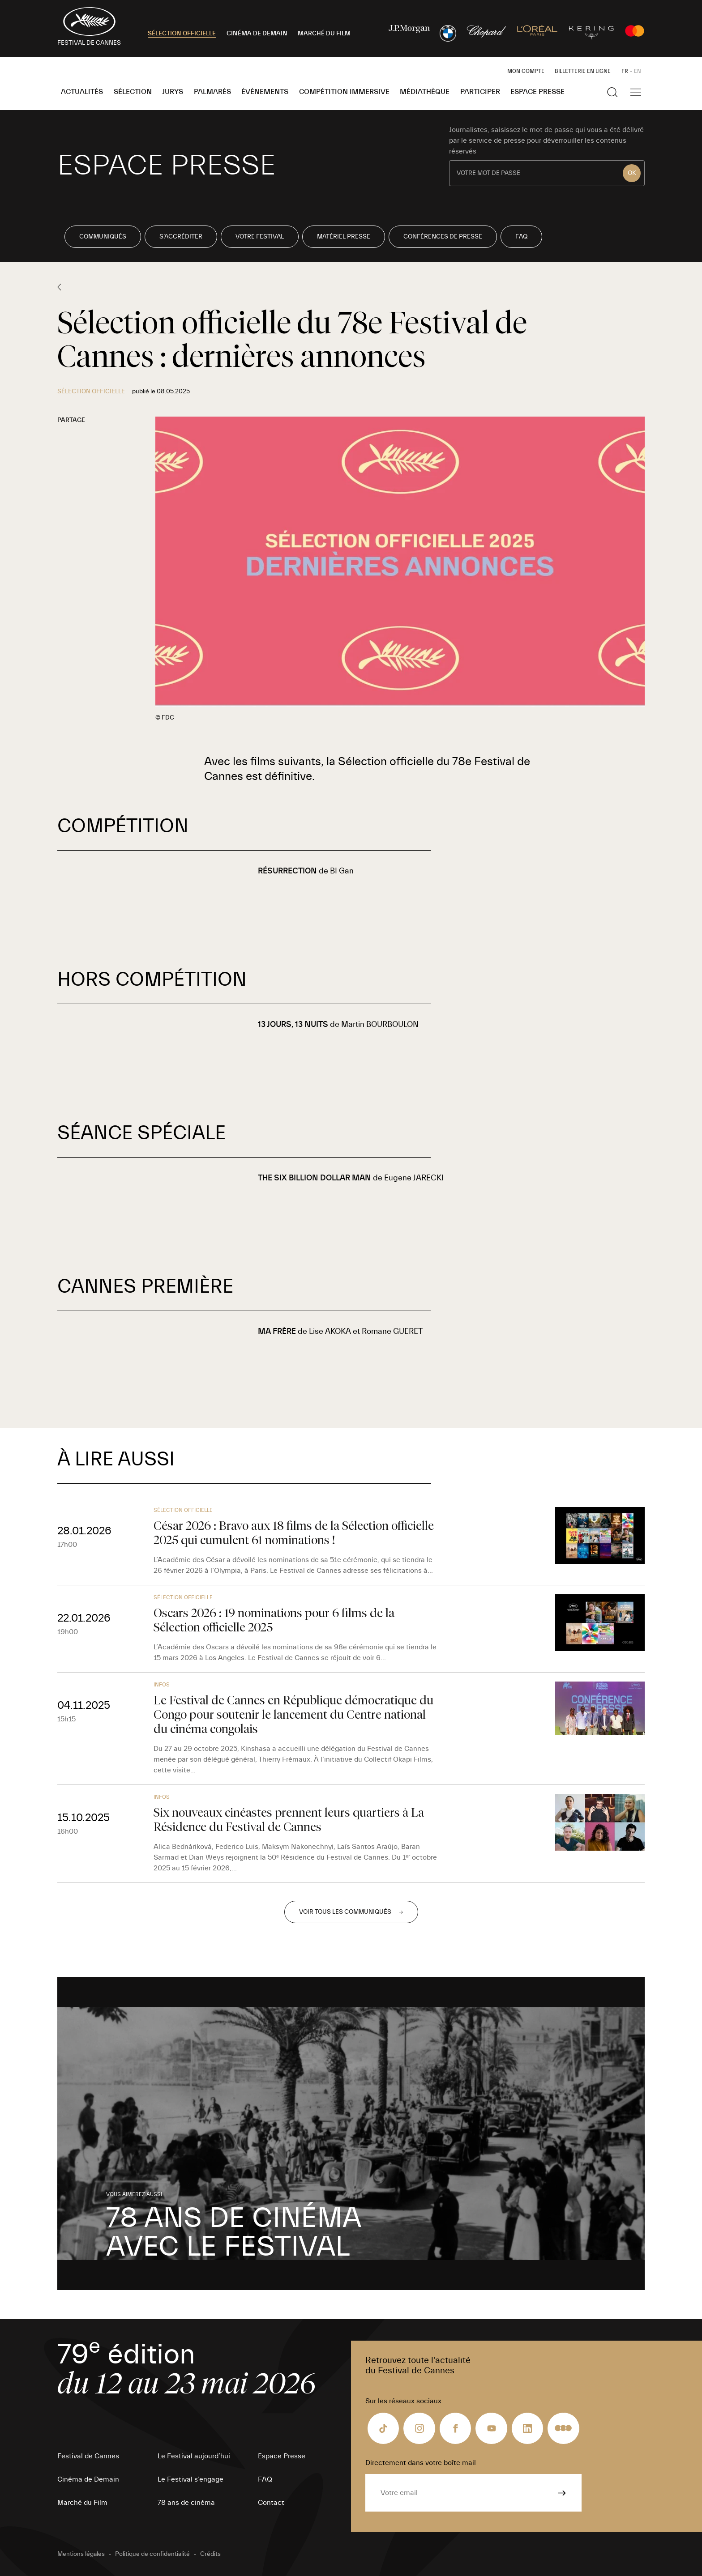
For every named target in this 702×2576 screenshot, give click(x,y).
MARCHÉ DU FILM (324, 33)
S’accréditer (180, 236)
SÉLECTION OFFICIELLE (182, 33)
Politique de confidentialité (152, 2554)
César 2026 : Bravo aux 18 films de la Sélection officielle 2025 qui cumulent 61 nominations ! (294, 1533)
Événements (264, 92)
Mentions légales (81, 2554)
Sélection (133, 92)
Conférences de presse (442, 236)
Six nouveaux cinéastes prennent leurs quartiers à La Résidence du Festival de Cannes (289, 1819)
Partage (71, 420)
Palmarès (212, 92)
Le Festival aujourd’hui (194, 2456)
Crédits (210, 2554)
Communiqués (102, 236)
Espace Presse (537, 92)
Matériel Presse (343, 236)
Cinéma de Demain (88, 2479)
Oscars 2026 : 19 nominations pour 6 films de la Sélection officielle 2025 (274, 1620)
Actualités (82, 92)
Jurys (172, 92)
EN (637, 71)
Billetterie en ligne (583, 71)
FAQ (521, 236)
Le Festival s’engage (190, 2479)
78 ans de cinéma (186, 2503)
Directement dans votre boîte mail (420, 2463)
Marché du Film (82, 2503)
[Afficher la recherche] (612, 92)
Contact (271, 2503)
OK (632, 173)
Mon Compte (525, 71)
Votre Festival (259, 236)
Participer (480, 92)
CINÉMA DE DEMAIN (257, 33)
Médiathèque (424, 92)
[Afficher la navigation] (635, 92)
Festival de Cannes (88, 2456)
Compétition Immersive (344, 92)
